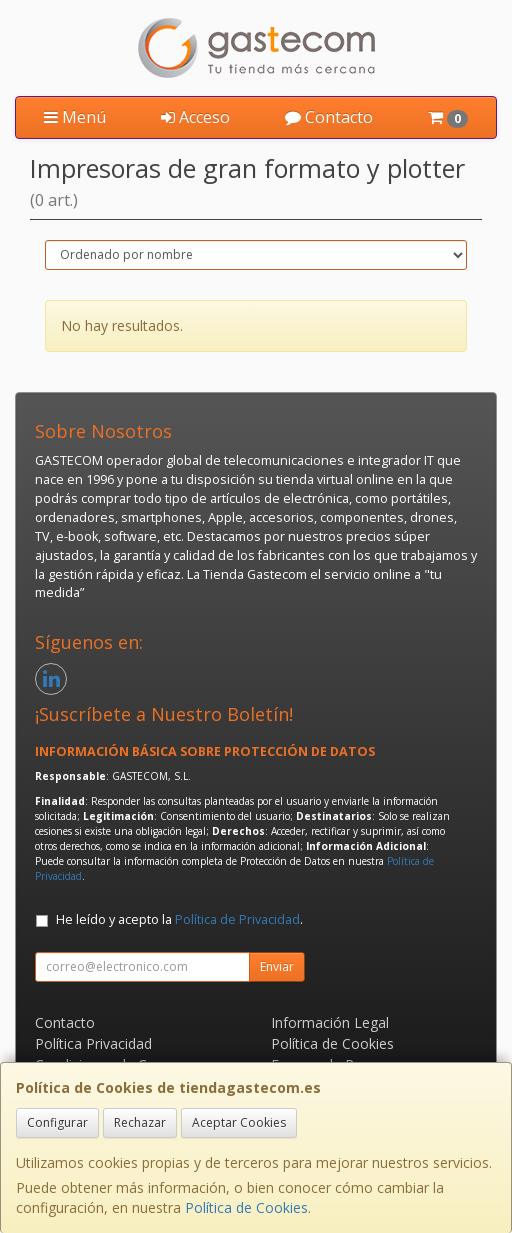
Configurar (57, 1122)
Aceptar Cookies (239, 1122)
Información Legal (330, 1022)
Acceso (195, 117)
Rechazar (140, 1122)
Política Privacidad (93, 1043)
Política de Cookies (246, 1207)
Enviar (277, 966)
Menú (75, 117)
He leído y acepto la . (179, 919)
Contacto (329, 117)
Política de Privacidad (237, 919)
